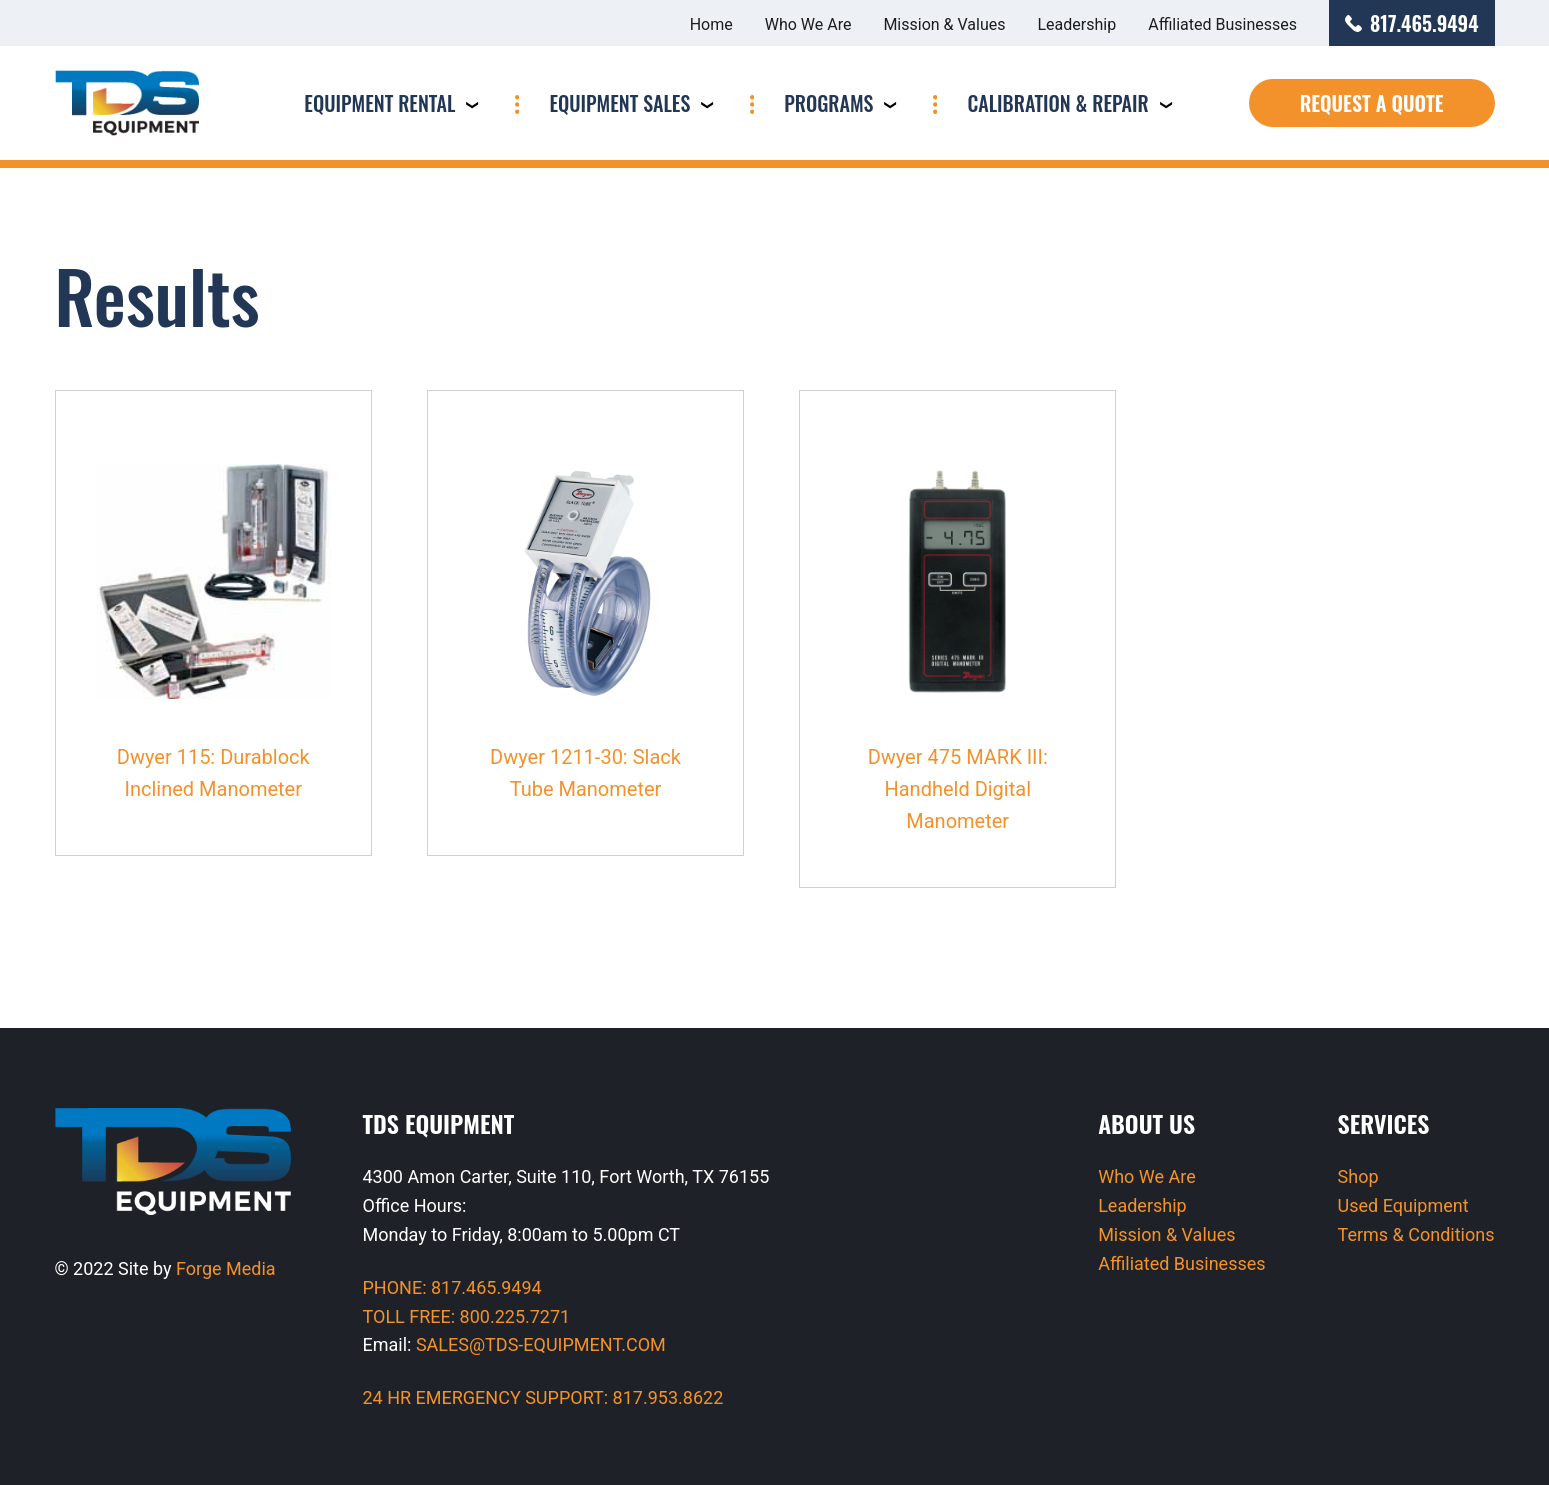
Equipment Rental (379, 103)
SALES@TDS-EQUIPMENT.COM (541, 1344)
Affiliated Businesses (1222, 24)
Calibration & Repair (1057, 103)
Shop (1358, 1176)
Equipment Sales (619, 103)
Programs (828, 103)
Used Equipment (1403, 1205)
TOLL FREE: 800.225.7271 (467, 1316)
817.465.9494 (1412, 23)
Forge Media (226, 1268)
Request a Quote (1372, 103)
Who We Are (808, 24)
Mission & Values (944, 24)
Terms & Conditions (1416, 1234)
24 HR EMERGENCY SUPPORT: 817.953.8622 (543, 1397)
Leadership (1077, 24)
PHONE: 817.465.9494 (452, 1287)
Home (711, 24)
